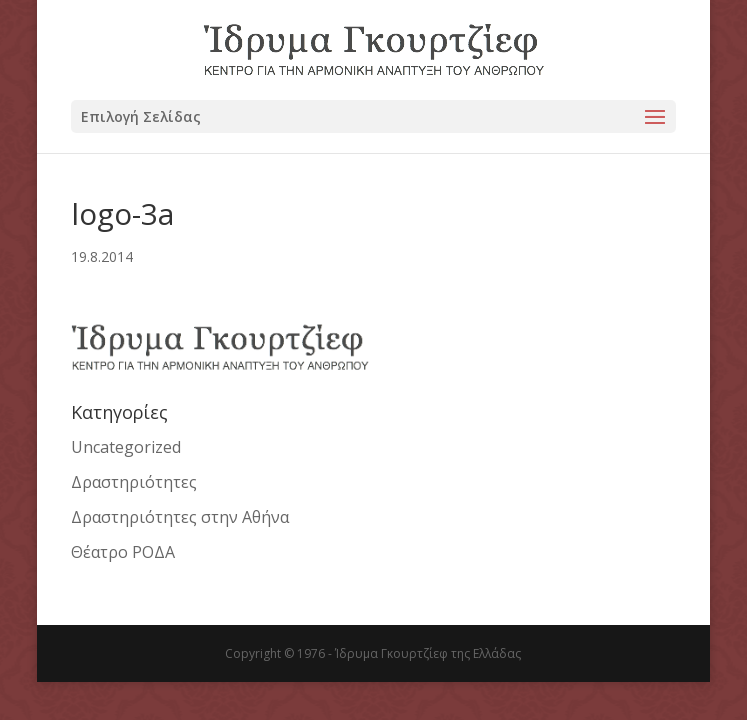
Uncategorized (126, 447)
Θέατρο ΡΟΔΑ (123, 552)
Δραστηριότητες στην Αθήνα (180, 517)
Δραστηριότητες (134, 482)
